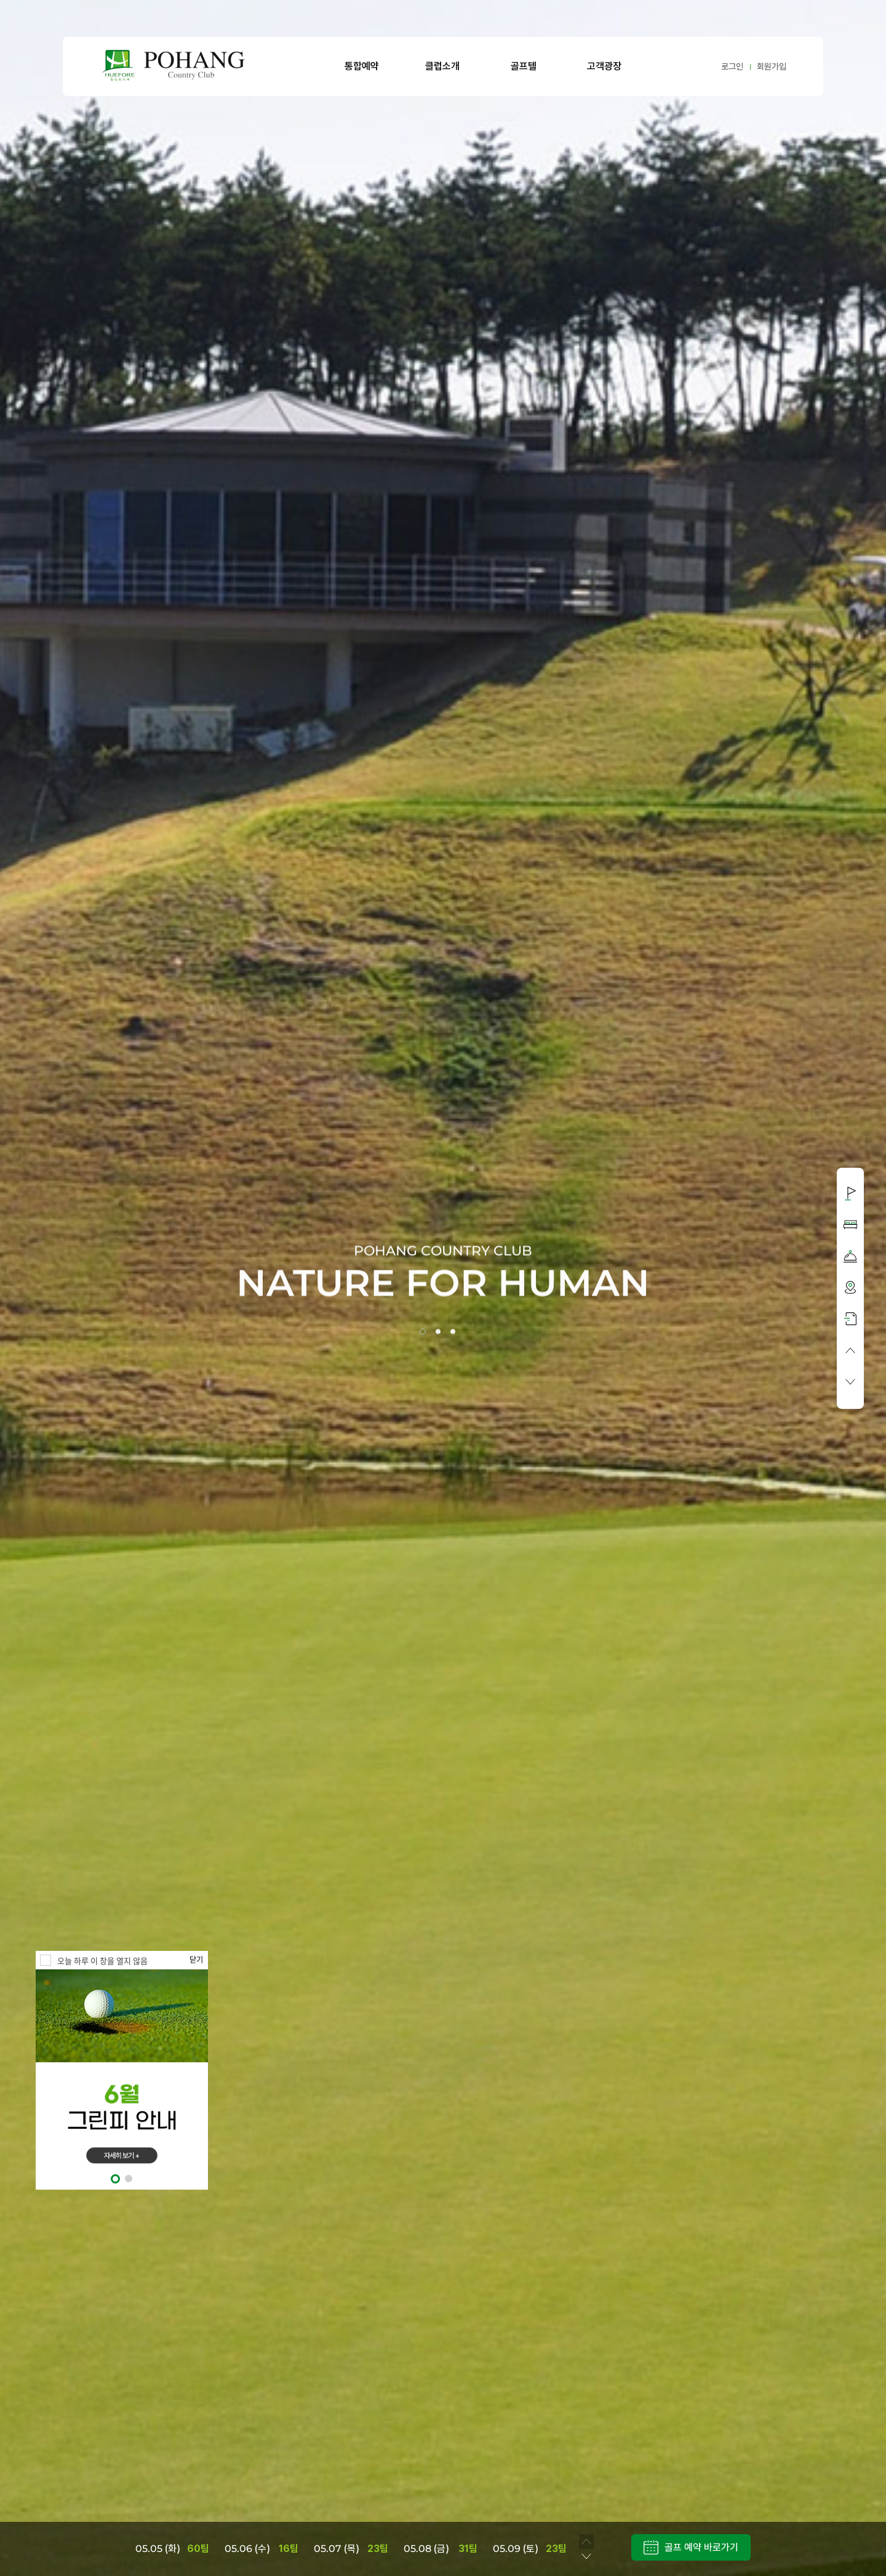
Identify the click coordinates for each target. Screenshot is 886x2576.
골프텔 (524, 66)
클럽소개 (442, 66)
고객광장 (604, 66)
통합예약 (362, 66)
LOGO (173, 66)
